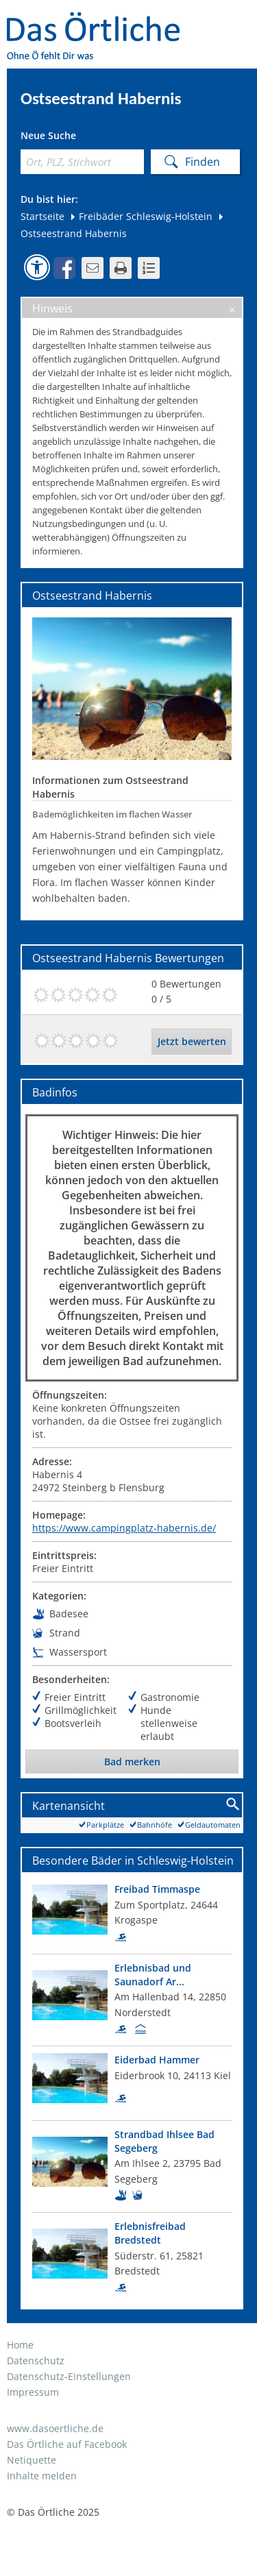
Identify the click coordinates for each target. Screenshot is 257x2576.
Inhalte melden (42, 2475)
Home (20, 2344)
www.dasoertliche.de (55, 2428)
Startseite (42, 216)
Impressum (33, 2392)
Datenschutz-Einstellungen (69, 2376)
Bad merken (132, 1761)
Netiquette (31, 2459)
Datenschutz (35, 2360)
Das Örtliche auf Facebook (67, 2444)
